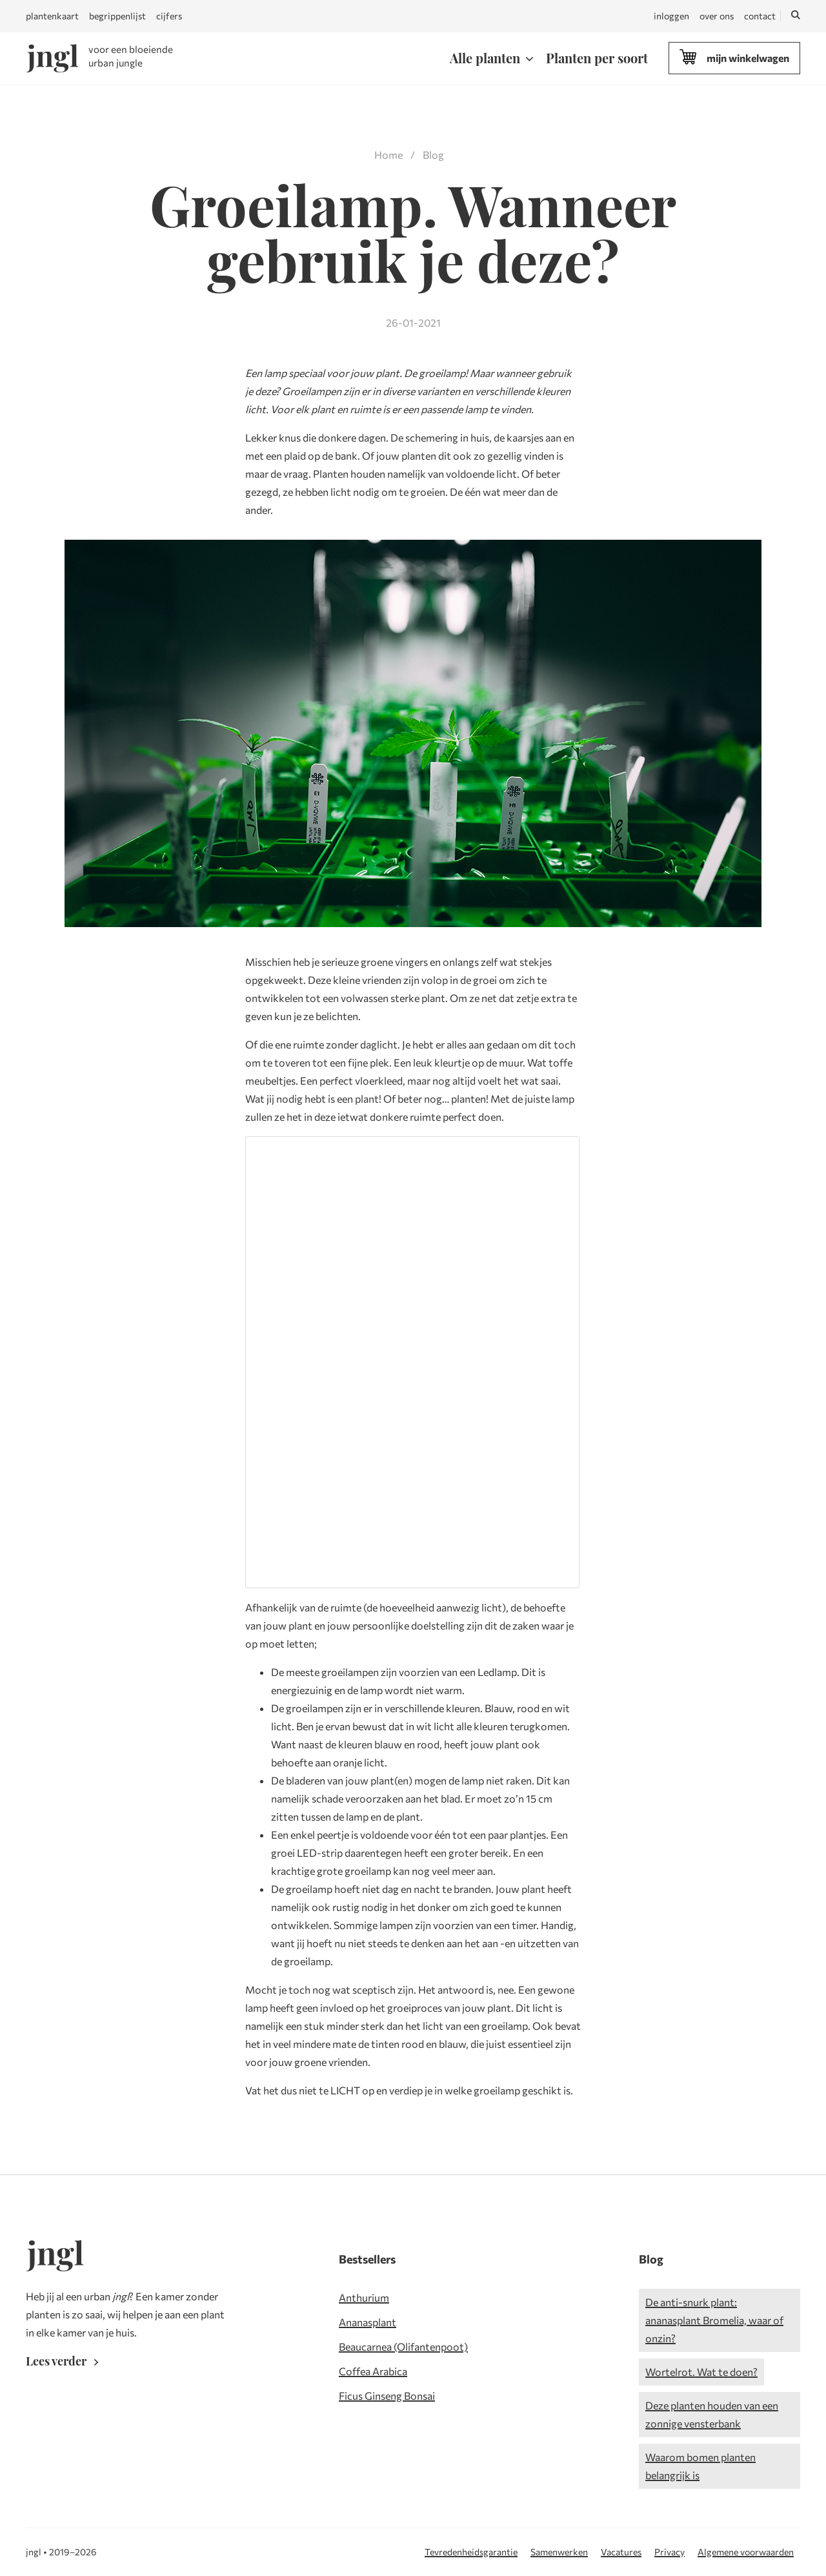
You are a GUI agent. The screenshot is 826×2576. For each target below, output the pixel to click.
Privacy (669, 2551)
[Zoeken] (795, 16)
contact (760, 15)
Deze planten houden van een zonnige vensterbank (711, 2414)
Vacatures (621, 2551)
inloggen (671, 15)
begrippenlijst (117, 15)
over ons (717, 15)
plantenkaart (52, 15)
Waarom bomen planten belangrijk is (700, 2466)
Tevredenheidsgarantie (471, 2551)
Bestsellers (367, 2259)
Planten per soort (597, 57)
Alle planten (485, 57)
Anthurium (364, 2297)
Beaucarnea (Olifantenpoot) (403, 2346)
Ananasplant (367, 2322)
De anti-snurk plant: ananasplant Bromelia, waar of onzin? (714, 2320)
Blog (433, 154)
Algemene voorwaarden (746, 2551)
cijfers (169, 15)
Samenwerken (559, 2551)
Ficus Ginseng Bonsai (387, 2395)
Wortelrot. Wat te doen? (701, 2372)
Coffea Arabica (373, 2371)
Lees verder (64, 2361)
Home (388, 154)
